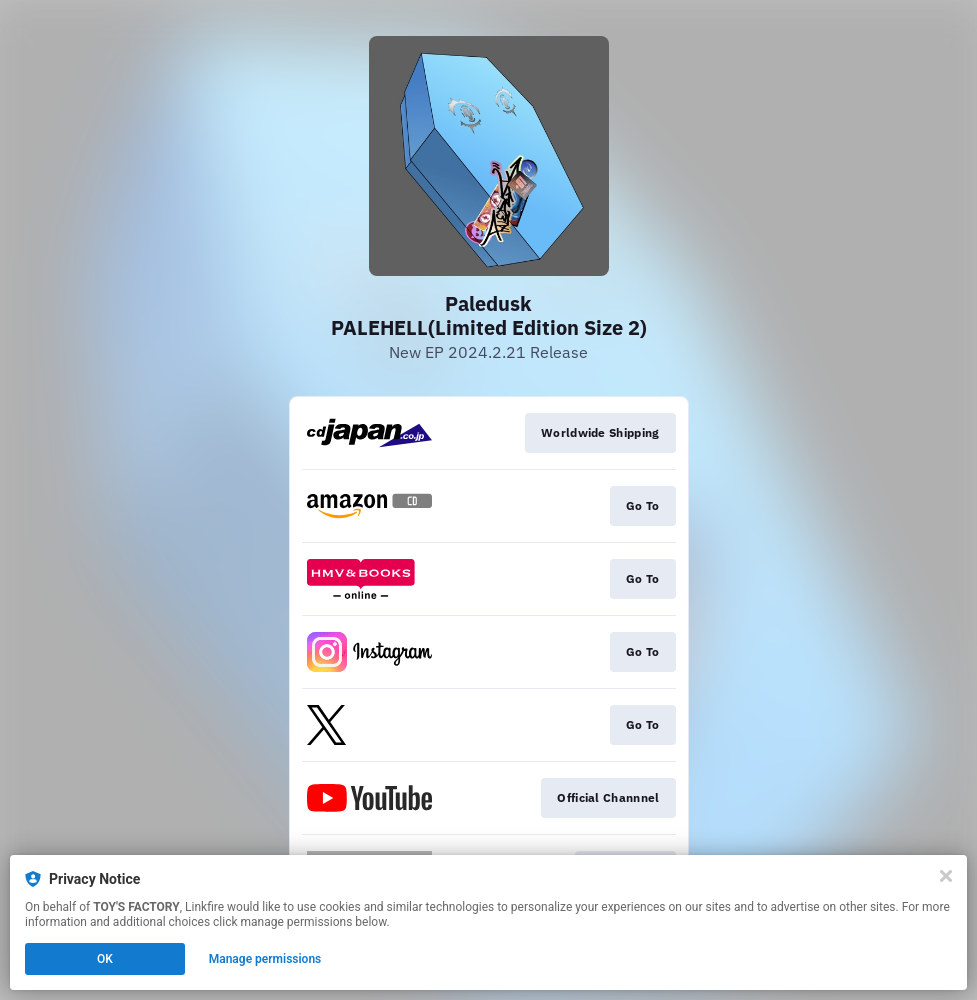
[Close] (946, 876)
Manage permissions (265, 959)
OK (105, 959)
